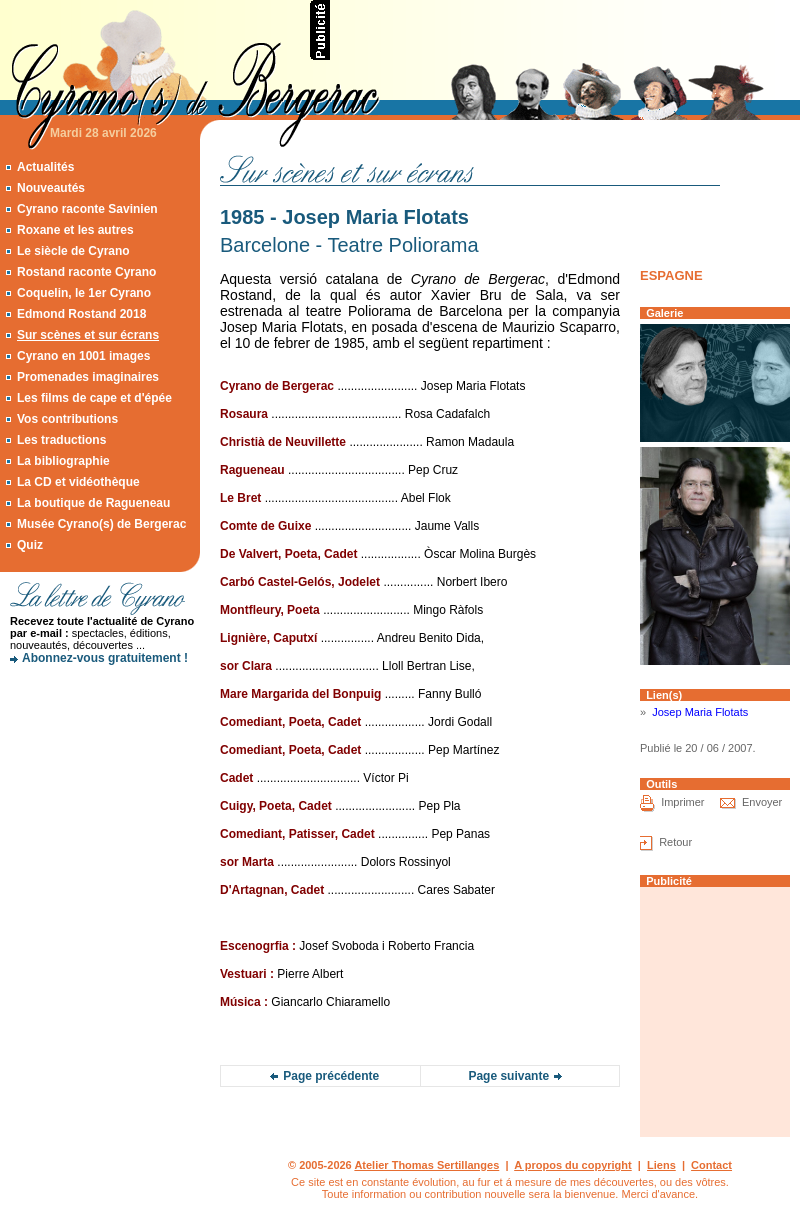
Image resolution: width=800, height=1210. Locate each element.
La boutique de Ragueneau (93, 503)
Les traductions (61, 440)
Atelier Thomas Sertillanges (426, 1165)
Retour (675, 843)
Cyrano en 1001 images (83, 356)
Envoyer (762, 803)
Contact (711, 1165)
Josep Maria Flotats (700, 712)
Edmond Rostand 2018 (81, 314)
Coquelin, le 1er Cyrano (84, 293)
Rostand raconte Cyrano (86, 272)
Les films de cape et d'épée (94, 398)
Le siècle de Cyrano (73, 251)
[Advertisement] (100, 745)
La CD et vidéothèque (78, 482)
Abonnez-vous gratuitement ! (105, 658)
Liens (661, 1165)
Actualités (45, 167)
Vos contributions (67, 419)
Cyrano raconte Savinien (87, 209)
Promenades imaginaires (88, 377)
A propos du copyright (573, 1165)
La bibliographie (63, 461)
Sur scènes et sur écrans (88, 335)
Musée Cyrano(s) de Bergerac (101, 524)
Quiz (30, 545)
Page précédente (331, 1076)
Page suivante (508, 1076)
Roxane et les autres (75, 230)
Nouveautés (51, 188)
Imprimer (682, 803)
